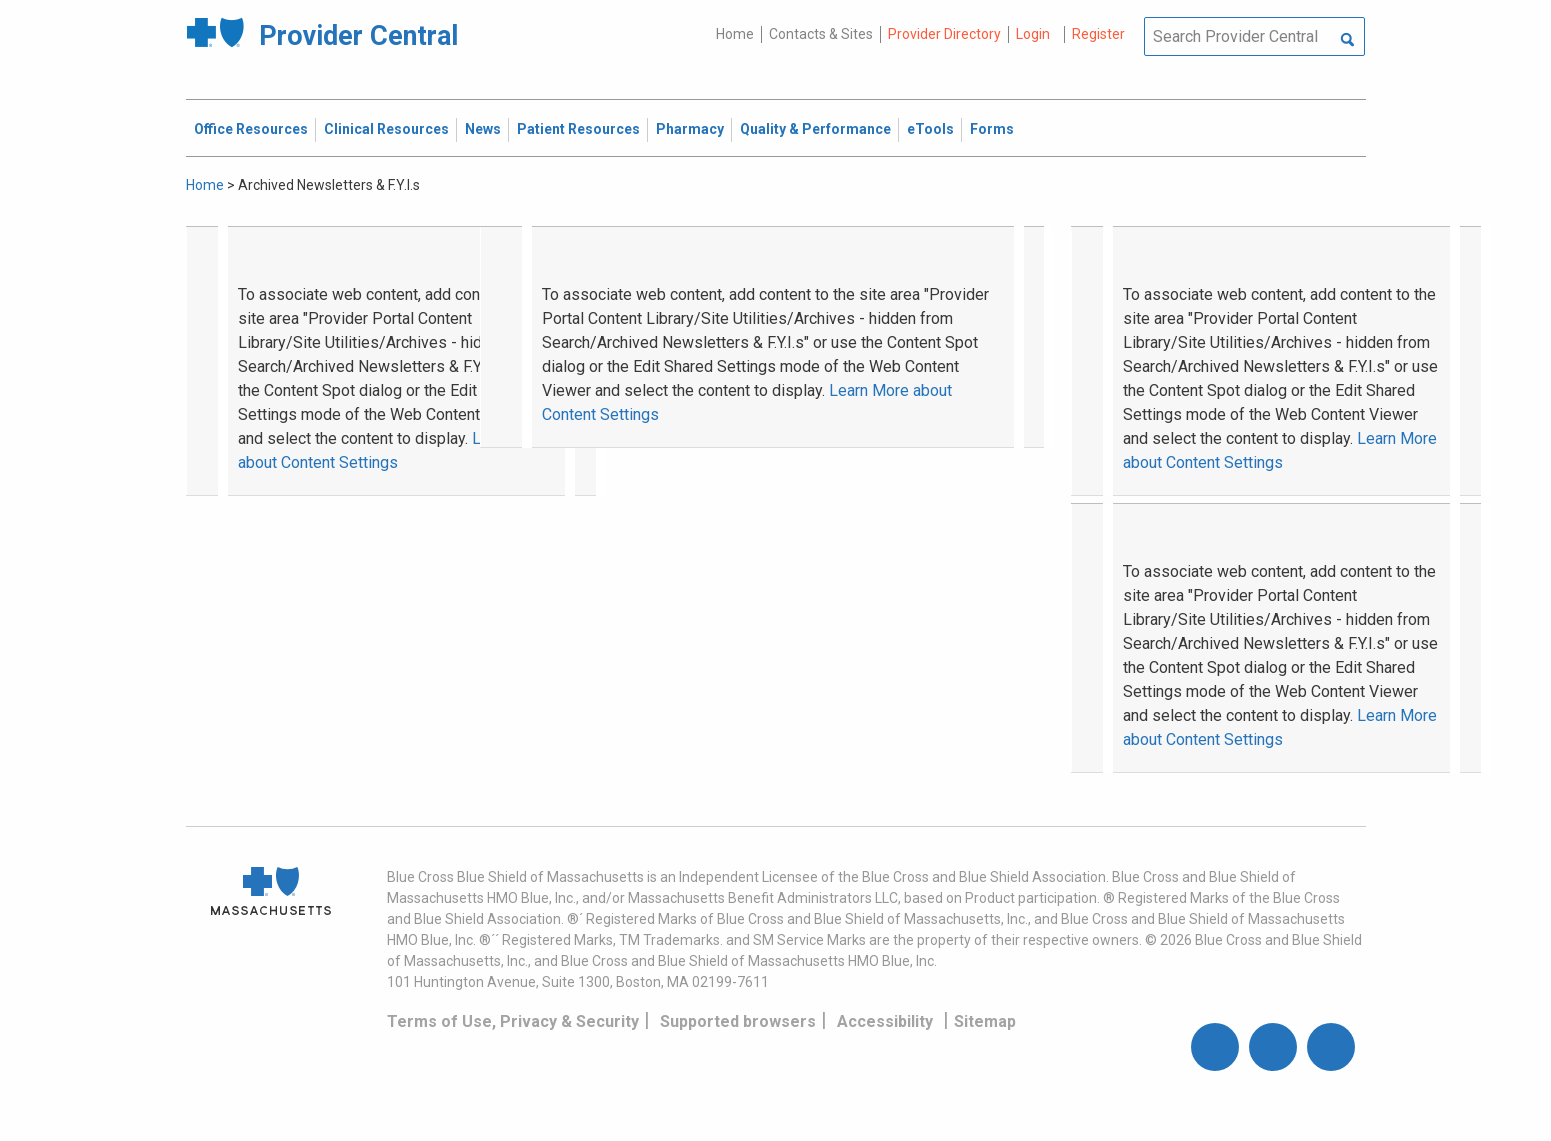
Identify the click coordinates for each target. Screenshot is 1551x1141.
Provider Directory (944, 34)
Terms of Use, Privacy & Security (513, 1021)
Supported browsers (738, 1021)
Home (735, 34)
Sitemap (985, 1021)
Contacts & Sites (821, 34)
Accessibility (885, 1021)
